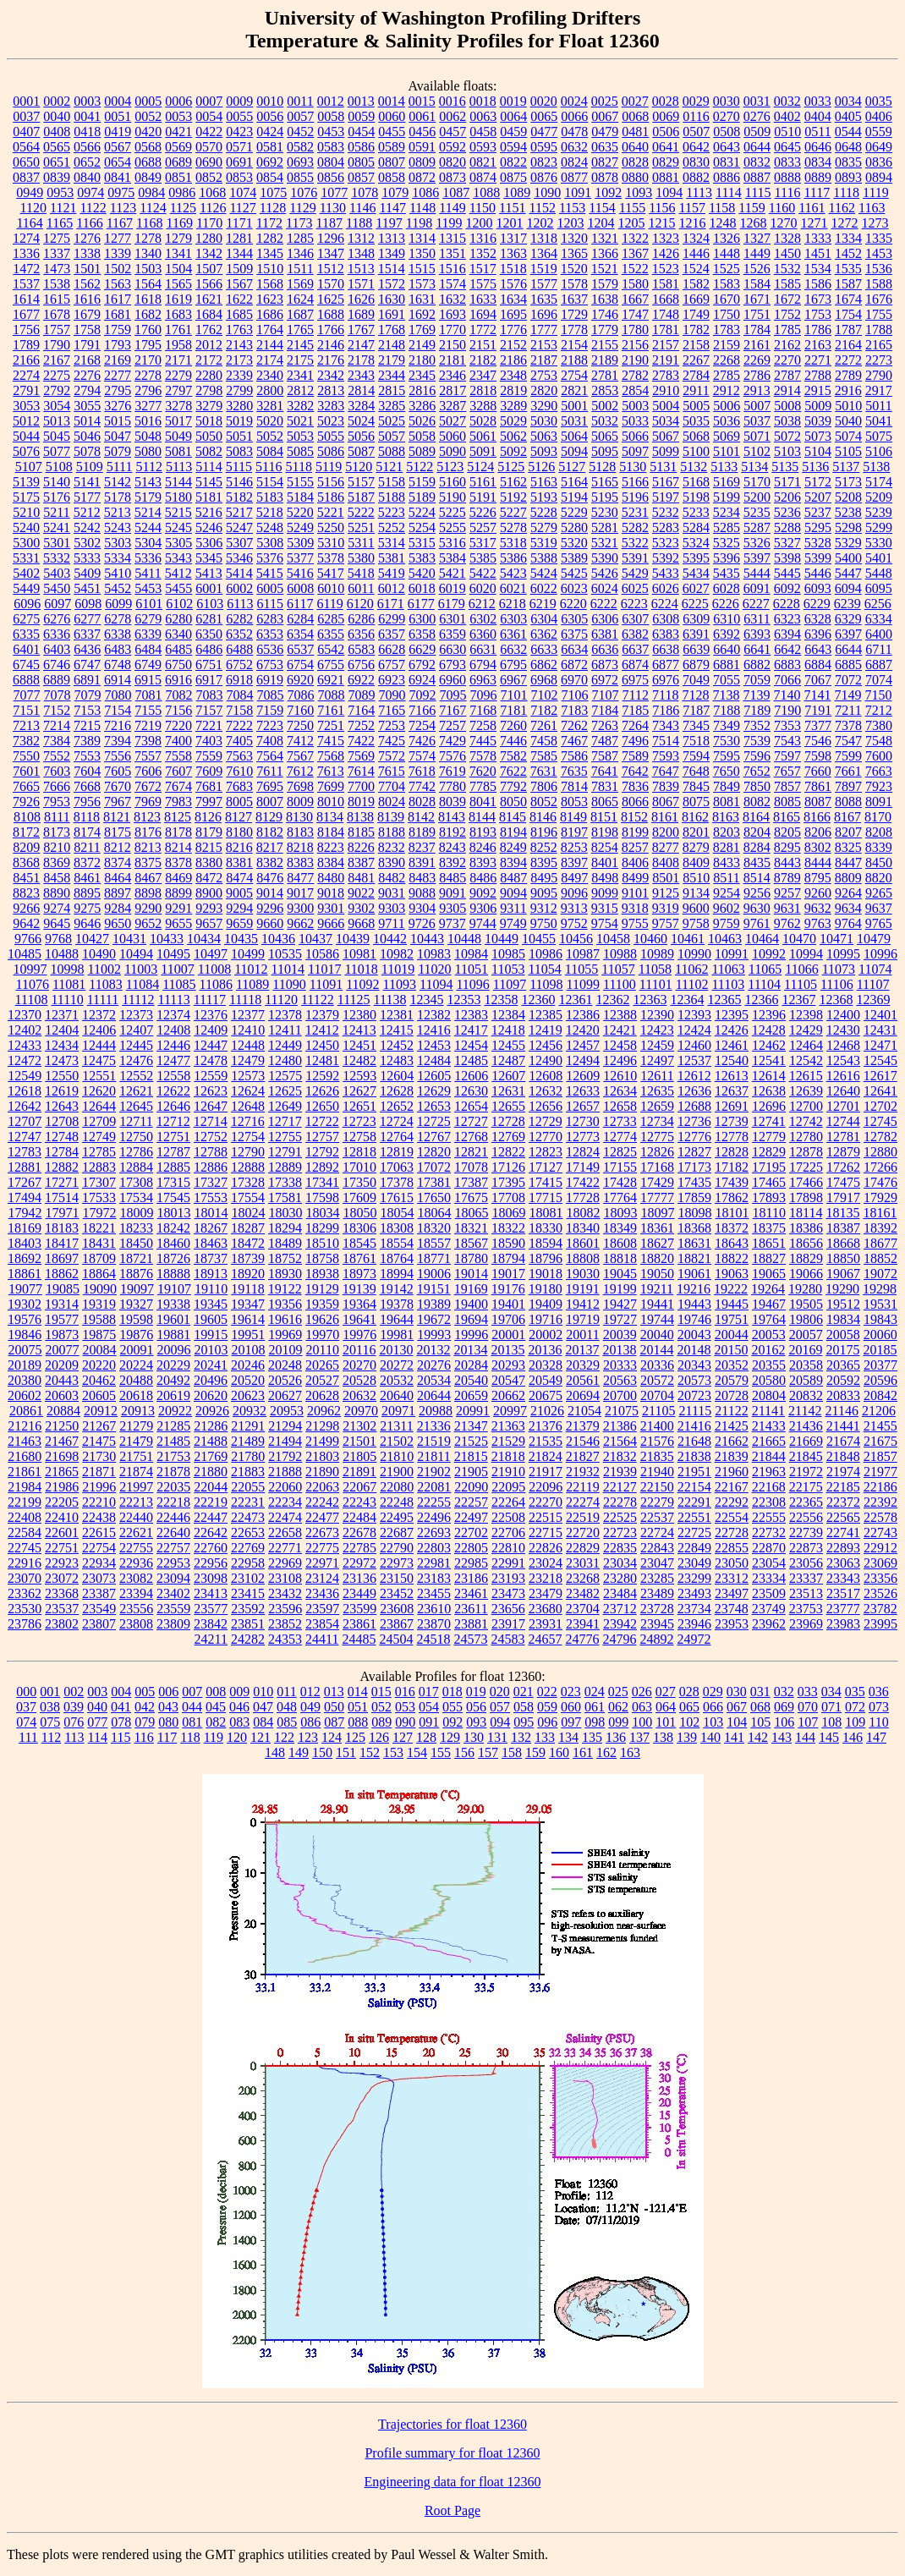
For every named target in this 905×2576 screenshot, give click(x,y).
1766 (330, 329)
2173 (239, 360)
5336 (148, 558)
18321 (471, 1228)
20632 (359, 1395)
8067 (665, 801)
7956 (87, 801)
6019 (452, 588)
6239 (847, 603)
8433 (726, 862)
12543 (843, 1060)
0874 (482, 177)
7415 (330, 740)
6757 (391, 664)
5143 (148, 482)
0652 (87, 162)
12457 (583, 1045)
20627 (285, 1395)
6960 (452, 680)
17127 (545, 1167)
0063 (482, 116)
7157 (208, 710)
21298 (322, 1426)
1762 (208, 329)
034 (831, 1691)
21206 (879, 1410)
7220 (178, 725)
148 (275, 1752)
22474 (285, 1517)
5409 (87, 573)
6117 (300, 603)
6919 (269, 680)
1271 (814, 223)
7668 (87, 786)
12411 (284, 1030)
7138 (725, 695)
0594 (513, 147)
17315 (173, 1182)
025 (618, 1691)
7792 (513, 786)
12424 (694, 1030)
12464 (806, 1045)
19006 (434, 1273)
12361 (575, 999)
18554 (397, 1243)
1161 (811, 207)
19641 (359, 1319)
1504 (178, 268)
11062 (691, 969)
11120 (281, 999)
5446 (817, 573)
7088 (331, 695)
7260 (513, 725)
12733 (620, 1121)
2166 (26, 360)
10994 (806, 954)
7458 (543, 740)
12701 (843, 1106)
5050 (208, 436)
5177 (87, 497)
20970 (361, 1410)
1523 (665, 268)
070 (808, 1707)
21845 (806, 1456)
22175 (806, 1487)
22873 (806, 1548)
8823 (26, 893)
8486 (482, 878)
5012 (26, 421)
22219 (211, 1502)
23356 (880, 1578)
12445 (136, 1045)
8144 (482, 817)
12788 (211, 1152)
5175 (26, 497)
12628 (397, 1091)
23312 (732, 1578)
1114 (729, 192)
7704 (391, 786)
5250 (330, 527)
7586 (574, 756)
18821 (694, 1258)
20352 (732, 1365)
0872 (422, 177)
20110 (322, 1350)
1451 (817, 253)
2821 (574, 390)
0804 (330, 162)
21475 (99, 1441)
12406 (99, 1030)
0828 (635, 162)
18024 (249, 1213)
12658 (620, 1106)
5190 (452, 497)
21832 (620, 1456)
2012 (208, 345)
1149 (452, 207)
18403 (24, 1243)
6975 (635, 680)
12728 (508, 1121)
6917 (208, 680)
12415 (397, 1030)
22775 (322, 1548)
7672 (148, 786)
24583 (507, 1639)
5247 (239, 527)
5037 (757, 421)
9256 (757, 893)
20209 (62, 1365)
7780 (452, 786)
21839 (732, 1456)
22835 (620, 1548)
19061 (694, 1273)
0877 (574, 177)
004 (121, 1691)
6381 (604, 634)
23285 (657, 1578)
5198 (696, 497)
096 (547, 1722)
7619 (452, 771)
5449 (26, 588)
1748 (665, 314)
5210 (26, 512)
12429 (806, 1030)
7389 (87, 740)
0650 (26, 162)
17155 (620, 1167)
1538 (56, 284)
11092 (362, 984)
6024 (604, 588)
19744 (657, 1319)
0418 (87, 131)
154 (417, 1752)
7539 (757, 740)
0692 (269, 162)
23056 (806, 1563)
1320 (574, 238)
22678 (359, 1532)
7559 (208, 756)
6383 (665, 634)
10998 (68, 969)
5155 (300, 482)
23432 (285, 1593)
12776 (694, 1136)
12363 (649, 999)
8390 (391, 862)
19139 (359, 1289)
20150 (731, 1350)
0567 (117, 147)
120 (237, 1737)
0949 (29, 192)
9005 (239, 893)
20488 (136, 1380)
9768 (58, 938)
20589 (806, 1380)
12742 (806, 1121)
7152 (56, 710)
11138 (390, 999)
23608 (397, 1608)
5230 (604, 512)
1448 (726, 253)
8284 (757, 847)
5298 (848, 527)
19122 (285, 1289)
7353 (787, 725)
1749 (696, 314)
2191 (665, 360)
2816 (422, 390)
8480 (330, 878)
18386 (806, 1228)
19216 (693, 1289)
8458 (56, 878)
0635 (604, 147)
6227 (756, 603)
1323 (665, 238)
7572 (391, 756)
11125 (353, 999)
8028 (422, 801)
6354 (300, 634)
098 (594, 1722)
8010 (330, 801)
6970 (574, 680)
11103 (727, 984)
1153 (572, 207)
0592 (452, 147)
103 (713, 1722)
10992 (769, 954)
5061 (482, 436)
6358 (422, 634)
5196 (635, 497)
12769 (508, 1136)
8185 (361, 832)
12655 (508, 1106)
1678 (56, 314)
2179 (391, 360)
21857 (880, 1456)
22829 (583, 1548)
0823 (543, 162)
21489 (248, 1441)
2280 (208, 375)
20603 (62, 1395)
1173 (299, 223)
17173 (694, 1167)
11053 (507, 969)
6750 (178, 664)
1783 (726, 329)
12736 (694, 1121)
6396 (817, 634)
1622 (239, 299)
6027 (696, 588)
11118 (245, 999)
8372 (87, 862)
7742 (422, 786)
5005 (696, 405)
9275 (87, 908)
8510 (696, 878)
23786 (24, 1624)
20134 (470, 1350)
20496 (211, 1380)
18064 (435, 1213)
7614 (361, 771)
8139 (390, 817)
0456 (422, 131)
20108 (249, 1350)
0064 (513, 116)
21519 (434, 1441)
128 (426, 1737)
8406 (635, 862)
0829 (665, 162)
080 (168, 1722)
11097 (509, 984)
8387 (361, 862)
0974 (90, 192)
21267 (99, 1426)
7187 (696, 710)
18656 (806, 1243)
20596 (880, 1380)
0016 (452, 101)
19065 (769, 1273)
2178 (361, 360)
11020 (434, 969)
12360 (538, 999)
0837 (26, 177)
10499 (248, 954)
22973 (397, 1563)
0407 (26, 131)
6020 (482, 588)
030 (737, 1691)
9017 (300, 893)
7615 (391, 771)
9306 (482, 908)
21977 (880, 1471)
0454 (361, 131)
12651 (359, 1106)
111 (28, 1737)
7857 (787, 786)
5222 (361, 512)
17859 (694, 1197)
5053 (300, 436)
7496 (635, 740)
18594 (545, 1243)
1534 (817, 268)
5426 (604, 573)
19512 (843, 1304)
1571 (361, 284)
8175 (117, 832)
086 (310, 1722)
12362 (612, 999)
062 (618, 1707)
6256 (877, 603)
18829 (806, 1258)
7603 (56, 771)
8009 (300, 801)
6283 (269, 619)
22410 (62, 1517)
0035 (878, 101)
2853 (604, 390)
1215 (662, 223)
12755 (285, 1136)
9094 (513, 893)
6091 (757, 588)
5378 (330, 558)
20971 (398, 1410)
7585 (543, 756)
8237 (422, 847)
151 (346, 1752)
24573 (470, 1639)
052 (381, 1707)
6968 (543, 680)
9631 (787, 908)
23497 (732, 1593)
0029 (696, 101)
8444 (817, 862)
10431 (129, 938)
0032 (787, 101)
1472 (26, 268)
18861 (24, 1273)
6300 (422, 619)
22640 (173, 1532)
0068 (635, 116)
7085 (270, 695)
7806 (543, 786)
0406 (878, 116)
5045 (56, 436)
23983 (843, 1624)
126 (379, 1737)
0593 (482, 147)
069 (784, 1707)
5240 (26, 527)
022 (547, 1691)
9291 (178, 908)
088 (358, 1722)
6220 (573, 603)
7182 (543, 710)
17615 (397, 1197)
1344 (239, 253)
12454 (471, 1045)
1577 (543, 284)
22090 (471, 1487)
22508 (508, 1517)
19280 (805, 1289)
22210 (99, 1502)
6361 (513, 634)
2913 (757, 390)
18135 (842, 1213)
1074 (242, 192)
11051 (471, 969)
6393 (757, 634)
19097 (137, 1289)
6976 (665, 680)
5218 (269, 512)
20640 (397, 1395)
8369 (56, 862)
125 (355, 1737)
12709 (99, 1121)
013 (334, 1691)
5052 (269, 436)
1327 (757, 238)
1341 (178, 253)
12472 (24, 1060)
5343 (178, 558)
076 (73, 1722)
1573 (422, 284)
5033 (635, 421)
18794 (508, 1258)
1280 (208, 238)
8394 (513, 862)
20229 (173, 1365)
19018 (545, 1273)
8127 (238, 817)
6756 (361, 664)
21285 (173, 1426)
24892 (656, 1639)
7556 (117, 756)
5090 (452, 451)
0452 (300, 131)
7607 (178, 771)
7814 (574, 786)
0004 (117, 101)
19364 (359, 1304)
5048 (148, 436)
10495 (173, 954)
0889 (817, 177)
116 (143, 1737)
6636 (604, 649)
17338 (285, 1182)
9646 (87, 923)
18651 (769, 1243)
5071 (757, 436)
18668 (843, 1243)
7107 (605, 695)
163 (630, 1752)
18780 (471, 1258)
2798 (208, 390)
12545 (880, 1060)
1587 (848, 284)
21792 (285, 1456)
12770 (545, 1136)
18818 (620, 1258)
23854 (322, 1624)
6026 (665, 588)
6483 (117, 649)
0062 (452, 116)
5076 (26, 451)
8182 (269, 832)
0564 (26, 147)
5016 (148, 421)
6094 (848, 588)
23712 (620, 1608)
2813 (330, 390)
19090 (100, 1289)
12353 (463, 999)
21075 (622, 1410)
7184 (604, 710)
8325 (848, 847)
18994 (397, 1273)
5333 (87, 558)
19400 (471, 1304)
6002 (239, 588)
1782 (696, 329)
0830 (696, 162)
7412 (300, 740)
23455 (434, 1593)
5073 (817, 436)
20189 (24, 1365)
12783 (24, 1152)
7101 (514, 695)
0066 (574, 116)
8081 (726, 801)
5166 (635, 482)
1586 (817, 284)
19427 (620, 1304)
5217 (239, 512)
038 (50, 1707)
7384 (56, 740)
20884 (63, 1410)
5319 (543, 543)
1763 (239, 329)
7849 (726, 786)
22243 (359, 1502)
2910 (665, 390)
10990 (694, 954)
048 (287, 1707)
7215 (87, 725)
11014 (288, 969)
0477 (543, 131)
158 (512, 1752)
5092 (513, 451)
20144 (656, 1350)
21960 (732, 1471)
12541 (769, 1060)
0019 (513, 101)
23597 (322, 1608)
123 (308, 1737)
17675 (471, 1197)
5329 (848, 543)
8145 (512, 817)
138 (663, 1737)
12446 (173, 1045)
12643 (62, 1106)
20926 (212, 1410)
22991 (508, 1563)
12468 (843, 1045)
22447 (211, 1517)
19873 (62, 1334)
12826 (657, 1152)
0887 (757, 177)
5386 (513, 558)
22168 (769, 1487)
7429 (452, 740)
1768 (391, 329)
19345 (211, 1304)
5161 (482, 482)
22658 (285, 1532)
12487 (508, 1060)
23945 (657, 1624)
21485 (173, 1441)
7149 (847, 695)
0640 (635, 147)
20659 (471, 1395)
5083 (239, 451)
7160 (300, 710)
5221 (330, 512)
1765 (300, 329)
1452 (848, 253)
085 (287, 1722)
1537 (26, 284)
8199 (635, 832)
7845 (696, 786)
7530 (726, 740)
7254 (422, 725)
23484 (620, 1593)
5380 (361, 558)
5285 (726, 527)
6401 (26, 649)
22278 (620, 1502)
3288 (482, 405)
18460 (173, 1243)
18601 (583, 1243)
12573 (248, 1075)
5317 (482, 543)
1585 (787, 284)
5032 (604, 421)
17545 (173, 1197)
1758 (87, 329)
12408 (173, 1030)
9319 (665, 908)
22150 (657, 1487)
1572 (391, 284)
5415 (269, 573)
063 (642, 1707)
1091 (577, 192)
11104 (764, 984)
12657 (583, 1106)
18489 (285, 1243)
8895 (87, 893)
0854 (269, 177)
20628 (322, 1395)
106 (784, 1722)
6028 (726, 588)
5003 (635, 405)
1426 (665, 253)
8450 (878, 862)
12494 (583, 1060)
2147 (361, 345)
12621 (136, 1091)
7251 (330, 725)
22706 (508, 1532)
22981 (434, 1563)
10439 (353, 938)
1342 (208, 253)
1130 (333, 207)
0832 (757, 162)
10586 (322, 954)
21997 (136, 1487)
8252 (543, 847)
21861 (24, 1471)
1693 (452, 314)
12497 (657, 1060)
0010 (269, 101)
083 (239, 1722)
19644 (397, 1319)
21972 (806, 1471)
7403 (208, 740)
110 (878, 1722)
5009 (817, 405)
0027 (635, 101)
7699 (330, 786)
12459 (657, 1045)
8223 (330, 847)
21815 (471, 1456)
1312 (361, 238)
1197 (389, 223)
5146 (239, 482)
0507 (696, 131)
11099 (583, 984)
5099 (665, 451)
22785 (359, 1548)
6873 (604, 664)
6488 (239, 649)
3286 (422, 405)
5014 (87, 421)
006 (168, 1691)
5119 (328, 466)
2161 (757, 345)
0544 (848, 131)
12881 (24, 1167)
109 (855, 1722)
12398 (806, 1015)
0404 (817, 116)
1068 (212, 192)
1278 (148, 238)
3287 (452, 405)
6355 (330, 634)
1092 (608, 192)
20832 (806, 1395)
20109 (286, 1350)
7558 (178, 756)
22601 (62, 1532)
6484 (148, 649)
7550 (26, 756)
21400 (657, 1426)
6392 (726, 634)
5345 (208, 558)
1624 (300, 299)
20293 (508, 1365)
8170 (877, 817)
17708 (508, 1197)
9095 (543, 893)
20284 (471, 1365)
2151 (482, 345)
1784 (757, 329)
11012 (250, 969)
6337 (87, 634)
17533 (99, 1197)
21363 (508, 1426)
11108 (31, 999)
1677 (26, 314)
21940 (657, 1471)
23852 (285, 1624)
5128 (602, 466)
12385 (545, 1015)
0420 (148, 131)
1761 (178, 329)
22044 (211, 1487)
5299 (878, 527)
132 (521, 1737)
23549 (99, 1608)
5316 (452, 543)
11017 (324, 969)
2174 (269, 360)
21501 (359, 1441)
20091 (137, 1350)
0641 (665, 147)
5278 (513, 527)
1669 (696, 299)
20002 (545, 1334)
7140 (786, 695)
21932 (583, 1471)
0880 (635, 177)
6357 (391, 634)
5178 (117, 497)
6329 (848, 619)
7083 (209, 695)
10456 (576, 938)
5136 (815, 466)
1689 (361, 314)
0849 (148, 177)
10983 (434, 954)
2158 (696, 345)
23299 (694, 1578)
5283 (665, 527)
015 (381, 1691)
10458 (613, 938)
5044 (26, 436)
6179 (451, 603)
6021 (513, 588)
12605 (434, 1075)
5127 (571, 466)
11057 (617, 969)
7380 (878, 725)
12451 (359, 1045)
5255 (452, 527)
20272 (397, 1365)
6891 (87, 680)
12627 (359, 1091)
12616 (843, 1075)
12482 (359, 1060)
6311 (756, 619)
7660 (817, 771)
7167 (452, 710)
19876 (136, 1334)
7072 (848, 680)
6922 (361, 680)
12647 (211, 1106)
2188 (574, 360)
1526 (757, 268)
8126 (208, 817)
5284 (696, 527)
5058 (422, 436)
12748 (62, 1136)
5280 (574, 527)
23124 (322, 1578)
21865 (62, 1471)
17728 (583, 1197)
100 (642, 1722)
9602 (726, 908)
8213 (148, 847)
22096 (545, 1487)
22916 (24, 1563)
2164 (848, 345)
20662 (508, 1395)
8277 (665, 847)
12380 (359, 1015)
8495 (543, 878)
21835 (657, 1456)
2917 (878, 390)
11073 (838, 969)
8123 (147, 817)
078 (121, 1722)
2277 (117, 375)
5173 (848, 482)
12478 (211, 1060)
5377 (300, 558)
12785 (99, 1152)
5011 (878, 405)
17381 (434, 1182)
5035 (696, 421)
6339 (148, 634)
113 (74, 1737)
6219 (543, 603)
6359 (452, 634)
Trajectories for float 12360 (452, 2424)
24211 (211, 1639)
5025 (391, 421)
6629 (422, 649)
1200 (479, 223)
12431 (880, 1030)
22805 (471, 1548)
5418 (361, 573)
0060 (391, 116)
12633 (583, 1091)
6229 (817, 603)
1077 (334, 192)
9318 (635, 908)
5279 (543, 527)
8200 (665, 832)
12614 (769, 1075)
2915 (817, 390)
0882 (696, 177)
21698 (62, 1456)
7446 (513, 740)
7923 (878, 786)
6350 (208, 634)
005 (144, 1691)
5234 (726, 512)
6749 (148, 664)
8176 (148, 832)
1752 (787, 314)
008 (216, 1691)
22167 (732, 1487)
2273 (878, 360)
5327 (787, 543)
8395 (543, 862)
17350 (359, 1182)
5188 (391, 497)
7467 (574, 740)
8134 (329, 817)
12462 (769, 1045)
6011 (361, 588)
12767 (434, 1136)
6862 (543, 664)
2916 (848, 390)
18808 (583, 1258)
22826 (545, 1548)
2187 (543, 360)
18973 (359, 1273)
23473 (508, 1593)
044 (192, 1707)
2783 (665, 375)
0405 (848, 116)
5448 (878, 573)
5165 (604, 482)
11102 (692, 984)
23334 (769, 1578)
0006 (178, 101)
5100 (696, 451)
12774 (620, 1136)
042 (144, 1707)
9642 (26, 923)
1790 (56, 345)
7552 (56, 756)
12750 (136, 1136)
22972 (359, 1563)
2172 (208, 360)
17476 (880, 1182)
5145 (208, 482)
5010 (848, 405)
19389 (434, 1304)
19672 (434, 1319)
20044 (732, 1334)
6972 (604, 680)
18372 (732, 1228)
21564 (620, 1441)
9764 (848, 923)
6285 (330, 619)
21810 (397, 1456)
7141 (817, 695)
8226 (361, 847)
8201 (696, 832)
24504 (396, 1639)
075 (50, 1722)
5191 (482, 497)
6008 (300, 588)
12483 (397, 1060)
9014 (269, 893)
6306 (604, 619)
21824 (545, 1456)
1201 (510, 223)
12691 (732, 1106)
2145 (300, 345)
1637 (574, 299)
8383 (300, 862)
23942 (620, 1624)
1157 (692, 207)
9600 (696, 908)
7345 (696, 725)
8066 (635, 801)
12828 (732, 1152)
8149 (573, 817)
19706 (508, 1319)
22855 (732, 1548)
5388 (543, 558)
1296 (330, 238)
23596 (285, 1608)
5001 (574, 405)
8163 (725, 817)
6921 (330, 680)
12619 (62, 1091)
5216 (208, 512)
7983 (178, 801)
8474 (239, 878)
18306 (359, 1228)
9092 (482, 893)
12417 (471, 1030)
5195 (604, 497)
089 (381, 1722)
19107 (174, 1289)
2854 (635, 390)
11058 (655, 969)
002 (73, 1691)
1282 (269, 238)
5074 (848, 436)
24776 (582, 1639)
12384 (508, 1015)
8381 (239, 862)
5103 (787, 451)
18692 (24, 1258)
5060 (452, 436)
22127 (620, 1487)
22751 (62, 1548)
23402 (173, 1593)
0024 (574, 101)
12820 (434, 1152)
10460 (650, 938)
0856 (330, 177)
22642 (211, 1532)
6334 (878, 619)
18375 (769, 1228)
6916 (178, 680)
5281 (604, 527)
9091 (452, 893)
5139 (26, 482)
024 (594, 1691)
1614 (26, 299)
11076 (32, 984)
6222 (603, 603)
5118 (299, 466)
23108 (285, 1578)
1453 (878, 253)
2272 (848, 360)
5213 (117, 512)
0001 (26, 101)
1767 (361, 329)
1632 (452, 299)
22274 (583, 1502)
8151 (603, 817)
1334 (848, 238)
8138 (360, 817)
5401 (878, 558)
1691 (391, 314)
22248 (397, 1502)
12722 (322, 1121)
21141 (768, 1410)
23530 (24, 1608)
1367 (635, 253)
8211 (87, 847)
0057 (300, 116)
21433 (769, 1426)
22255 (434, 1502)
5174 (878, 482)
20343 (694, 1365)
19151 (434, 1289)
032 (784, 1691)
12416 (434, 1030)
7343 (665, 725)
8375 (148, 862)
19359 (322, 1304)
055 (452, 1707)
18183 (62, 1228)
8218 (300, 847)
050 (334, 1707)
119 (213, 1737)
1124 (153, 207)
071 (831, 1707)
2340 (269, 375)
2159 (726, 345)
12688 (694, 1106)
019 (476, 1691)
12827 (694, 1152)
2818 (482, 390)
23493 (694, 1593)
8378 (178, 862)
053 (405, 1707)
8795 (817, 878)
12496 (620, 1060)
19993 (434, 1334)
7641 (604, 771)
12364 (687, 999)
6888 (26, 680)
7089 (362, 695)
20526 (285, 1380)
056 (476, 1707)
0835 (848, 162)
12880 (880, 1152)
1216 (692, 223)
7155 (148, 710)
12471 (880, 1045)
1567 (239, 284)
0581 (269, 147)
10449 (501, 938)
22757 (173, 1548)
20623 (248, 1395)
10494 (136, 954)
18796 (545, 1258)
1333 (817, 238)
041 (121, 1707)
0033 (817, 101)
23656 (508, 1608)
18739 (248, 1258)
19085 (63, 1289)
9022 (361, 893)
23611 (470, 1608)
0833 (787, 162)
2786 (757, 375)
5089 (422, 451)
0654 (117, 162)
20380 (24, 1380)
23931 (545, 1624)
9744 (482, 923)
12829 (769, 1152)
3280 (239, 405)
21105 (658, 1410)
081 (192, 1722)
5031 (574, 421)
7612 (300, 771)
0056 (269, 116)
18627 (657, 1243)
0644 (757, 147)
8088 (848, 801)
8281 (726, 847)
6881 (726, 664)
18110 (769, 1213)
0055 (239, 116)
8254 (604, 847)
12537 (694, 1060)
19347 (248, 1304)
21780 (248, 1456)
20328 (545, 1365)
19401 (508, 1304)
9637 (878, 908)
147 (876, 1737)
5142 (117, 482)
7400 (178, 740)
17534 (136, 1197)
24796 (619, 1639)
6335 (26, 634)
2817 (452, 390)
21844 (769, 1456)
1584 (757, 284)
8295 (787, 847)
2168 (87, 360)
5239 (878, 512)
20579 (732, 1380)
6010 (330, 588)
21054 (584, 1410)
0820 (452, 162)
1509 (239, 268)
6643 (817, 649)
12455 (508, 1045)
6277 (87, 619)
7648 (696, 771)
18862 (62, 1273)
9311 (513, 908)
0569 (178, 147)
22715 (545, 1532)
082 (216, 1722)
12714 (211, 1121)
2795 (117, 390)
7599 (848, 756)
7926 (26, 801)
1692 (422, 314)
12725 (434, 1121)
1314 (422, 238)
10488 (62, 954)
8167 (847, 817)
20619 (173, 1395)
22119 (582, 1487)
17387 (471, 1182)
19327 (136, 1304)
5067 (665, 436)
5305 (178, 543)
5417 (330, 573)
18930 (285, 1273)
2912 (726, 390)
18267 (211, 1228)
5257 (482, 527)
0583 (330, 147)
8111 (57, 817)
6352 (239, 634)
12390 (657, 1015)
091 (429, 1722)
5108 (59, 466)
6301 (452, 619)
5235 (757, 512)
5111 (120, 466)
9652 (148, 923)
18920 (248, 1273)
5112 (148, 466)
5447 (848, 573)
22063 (322, 1487)
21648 (694, 1441)
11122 (317, 999)
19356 (285, 1304)
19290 (842, 1289)
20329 (583, 1365)
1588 (878, 284)
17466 (806, 1182)
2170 (148, 360)
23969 (806, 1624)
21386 (620, 1426)
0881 (665, 177)
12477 (173, 1060)
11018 (360, 969)
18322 (508, 1228)
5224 (422, 512)
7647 (665, 771)
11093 (399, 984)
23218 (545, 1578)
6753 (269, 664)
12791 (285, 1152)
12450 (322, 1045)
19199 (620, 1289)
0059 (361, 116)
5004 (665, 405)
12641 (880, 1091)
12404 (62, 1030)
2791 (26, 390)
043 (168, 1707)
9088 (422, 893)
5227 (513, 512)
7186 (665, 710)
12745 (880, 1121)
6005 (269, 588)
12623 (211, 1091)
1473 (56, 268)
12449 (285, 1045)
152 (369, 1752)
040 (97, 1707)
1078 (364, 192)
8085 (787, 801)
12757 (322, 1136)
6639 (696, 649)
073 (879, 1707)
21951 (694, 1471)
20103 (211, 1350)
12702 (880, 1106)
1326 (726, 238)
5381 (391, 558)
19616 (285, 1319)
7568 (330, 756)
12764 (397, 1136)
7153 (87, 710)
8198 (604, 832)
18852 (880, 1258)
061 (594, 1707)
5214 (148, 512)
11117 (210, 999)
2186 (513, 360)
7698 (300, 786)
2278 (148, 375)
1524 (696, 268)
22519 (583, 1517)
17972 (100, 1213)
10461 (688, 938)
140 (710, 1737)
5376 (269, 558)
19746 (694, 1319)
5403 (56, 573)
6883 (787, 664)
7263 (604, 725)
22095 (508, 1487)
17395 (508, 1182)
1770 (452, 329)
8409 (696, 862)
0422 (208, 131)
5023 (330, 421)
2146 (330, 345)
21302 (359, 1426)
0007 (208, 101)
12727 (471, 1121)
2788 (817, 375)
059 (547, 1707)
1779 (604, 329)
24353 (285, 1639)
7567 (300, 756)
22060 (285, 1487)
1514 (391, 268)
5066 (635, 436)
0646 (817, 147)
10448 (464, 938)
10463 (725, 938)
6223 (634, 603)
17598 (322, 1197)
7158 (239, 710)
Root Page (452, 2510)
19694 (471, 1319)
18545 (359, 1243)
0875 (513, 177)
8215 (208, 847)
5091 (482, 451)
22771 (285, 1548)
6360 (482, 634)
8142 (421, 817)
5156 (330, 482)
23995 (880, 1624)
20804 (769, 1395)
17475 (843, 1182)
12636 (694, 1091)
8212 (117, 847)
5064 (574, 436)
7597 (787, 756)
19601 (173, 1319)
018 (452, 1691)
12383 (471, 1015)
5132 (693, 466)
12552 (136, 1075)
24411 (321, 1639)
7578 (482, 756)
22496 (434, 1517)
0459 (513, 131)
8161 (664, 817)
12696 (769, 1106)
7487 (604, 740)
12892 (322, 1167)
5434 (696, 573)
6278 (117, 619)
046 (239, 1707)
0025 (604, 101)
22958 (248, 1563)
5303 (117, 543)
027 (665, 1691)
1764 (269, 329)
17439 (732, 1182)
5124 (480, 466)
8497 (574, 878)
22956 (211, 1563)
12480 (285, 1060)
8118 (87, 817)
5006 (726, 405)
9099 (604, 893)
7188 (726, 710)
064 (665, 1707)
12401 (880, 1015)
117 (167, 1737)
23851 (248, 1624)
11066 (801, 969)
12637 (732, 1091)
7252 (361, 725)
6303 (513, 619)
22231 (248, 1502)
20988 (435, 1410)
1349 (391, 253)
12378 (285, 1015)
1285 (300, 238)
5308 (269, 543)
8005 (239, 801)
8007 (269, 801)
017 (429, 1691)
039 (73, 1707)
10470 (799, 938)
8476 (269, 878)
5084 (269, 451)
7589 (635, 756)
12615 (806, 1075)
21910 (508, 1471)
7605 (117, 771)
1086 (425, 192)
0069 (665, 116)
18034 (323, 1213)
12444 (99, 1045)
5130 (632, 466)
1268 (753, 223)
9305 (452, 908)
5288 (787, 527)
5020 (269, 421)
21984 (24, 1487)
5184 (300, 497)
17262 (843, 1167)
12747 (24, 1136)
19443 (694, 1304)
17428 (620, 1182)
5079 (117, 451)
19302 (24, 1304)
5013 (56, 421)
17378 (397, 1182)
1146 (362, 207)
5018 (208, 421)
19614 (248, 1319)
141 (734, 1737)
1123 (123, 207)
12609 (583, 1075)
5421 (452, 573)
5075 (878, 436)
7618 (422, 771)
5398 (787, 558)
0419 (117, 131)
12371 (62, 1015)
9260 (817, 893)
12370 (24, 1015)
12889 (285, 1167)
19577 (62, 1319)
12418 (508, 1030)
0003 (87, 101)
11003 (140, 969)
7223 (269, 725)
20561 (583, 1380)
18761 (359, 1258)
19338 (173, 1304)
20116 (359, 1350)
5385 (482, 558)
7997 (208, 801)
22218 (173, 1502)
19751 (732, 1319)
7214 (56, 725)
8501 (665, 878)
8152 (634, 817)
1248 (723, 223)
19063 (732, 1273)
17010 (359, 1167)
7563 (239, 756)
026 (642, 1691)
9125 (665, 893)
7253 (391, 725)
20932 (249, 1410)
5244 (148, 527)
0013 (361, 101)
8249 (513, 847)
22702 (471, 1532)
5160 (452, 482)
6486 (208, 649)
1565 (178, 284)
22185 (843, 1487)
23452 (397, 1593)
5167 (665, 482)
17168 (657, 1167)
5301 (56, 543)
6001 (208, 588)
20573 (694, 1380)
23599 (359, 1608)
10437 (315, 938)
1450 (787, 253)
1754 (848, 314)
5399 (817, 558)
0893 (848, 177)
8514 (757, 878)
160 (559, 1752)
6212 (482, 603)
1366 (604, 253)
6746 (56, 664)
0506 (665, 131)
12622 (173, 1091)
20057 (806, 1334)
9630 (757, 908)
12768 (471, 1136)
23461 (471, 1593)
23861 (359, 1624)
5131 (663, 466)
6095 (878, 588)
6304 (543, 619)
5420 (422, 573)
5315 (422, 543)
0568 (148, 147)
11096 (472, 984)
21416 (694, 1426)
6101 (148, 603)
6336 (56, 634)
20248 (285, 1365)
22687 (397, 1532)
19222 (731, 1289)
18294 (285, 1228)
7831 (604, 786)
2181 (452, 360)
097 (571, 1722)
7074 (878, 680)
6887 (878, 664)
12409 (211, 1030)
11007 (177, 969)
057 (500, 1707)
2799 (239, 390)
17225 (806, 1167)
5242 (87, 527)
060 (571, 1707)
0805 (361, 162)
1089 (516, 192)
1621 (208, 299)
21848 (843, 1456)
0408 (56, 131)
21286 (211, 1426)
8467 (148, 878)
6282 (239, 619)
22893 (843, 1548)
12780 (806, 1136)
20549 (545, 1380)
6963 (482, 680)
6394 (787, 634)
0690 (208, 162)
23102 (248, 1578)
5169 (726, 482)
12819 (397, 1152)
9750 (543, 923)
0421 (178, 131)
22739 (806, 1532)
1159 (751, 207)
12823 (545, 1152)
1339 (117, 253)
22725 (694, 1532)
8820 (878, 878)
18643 (732, 1243)
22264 (508, 1502)
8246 (482, 847)
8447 (848, 862)
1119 (876, 192)
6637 (635, 649)
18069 (509, 1213)
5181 (208, 497)
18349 (620, 1228)
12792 (322, 1152)
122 (284, 1737)
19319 (99, 1304)
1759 (117, 329)
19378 (397, 1304)
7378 (848, 725)
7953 (56, 801)
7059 (757, 680)
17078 (471, 1167)
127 (402, 1737)
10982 (397, 954)
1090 (547, 192)
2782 (635, 375)
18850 (843, 1258)
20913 (138, 1410)
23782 (880, 1608)
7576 (452, 756)
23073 (99, 1578)
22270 (545, 1502)
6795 (513, 664)
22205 (62, 1502)
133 (545, 1737)
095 (523, 1722)
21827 (583, 1456)
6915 (148, 680)
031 (760, 1691)
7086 (301, 695)
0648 (848, 147)
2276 (87, 375)
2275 (56, 375)
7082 (179, 695)
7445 (482, 740)
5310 (330, 543)
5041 (878, 421)
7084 (240, 695)
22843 (657, 1548)
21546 (583, 1441)
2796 (148, 390)
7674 (178, 786)
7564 (269, 756)
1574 (452, 284)
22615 (99, 1532)
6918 (239, 680)
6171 (390, 603)
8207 (848, 832)
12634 (620, 1091)
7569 (361, 756)
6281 (208, 619)
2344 (391, 375)
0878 (604, 177)
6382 (635, 634)
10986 (545, 954)
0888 (787, 177)
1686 (269, 314)
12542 (806, 1060)
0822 (513, 162)
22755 (136, 1548)
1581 (665, 284)
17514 (62, 1197)
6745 (26, 664)
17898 (806, 1197)
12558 (173, 1075)
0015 (422, 101)
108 (831, 1722)
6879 (696, 664)
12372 (99, 1015)
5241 (56, 527)
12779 (769, 1136)
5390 (604, 558)
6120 (360, 603)
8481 (361, 878)
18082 (584, 1213)
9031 (391, 893)
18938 (322, 1273)
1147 (392, 207)
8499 (635, 878)
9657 (208, 923)
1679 (87, 314)
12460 (694, 1045)
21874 (136, 1471)
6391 (696, 634)
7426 (422, 740)
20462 (99, 1380)
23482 (583, 1593)
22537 (657, 1517)
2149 (422, 345)
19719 (583, 1319)
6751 (208, 664)
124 (331, 1737)
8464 (117, 878)
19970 (322, 1334)
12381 (397, 1015)
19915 (211, 1334)
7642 (635, 771)
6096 (27, 603)
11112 (138, 999)
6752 (239, 664)
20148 (693, 1350)
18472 (248, 1243)
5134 (754, 466)
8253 (574, 847)
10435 (241, 938)
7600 (878, 756)
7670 (117, 786)
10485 (24, 954)
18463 (211, 1243)
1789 (26, 345)
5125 (510, 466)
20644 (434, 1395)
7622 (513, 771)
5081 (178, 451)
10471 (836, 938)
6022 (543, 588)
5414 (239, 573)
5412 (178, 573)
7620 (482, 771)
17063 (397, 1167)
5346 (239, 558)
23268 (583, 1578)
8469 (178, 878)
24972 (693, 1639)
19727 (620, 1319)
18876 (136, 1273)
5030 (543, 421)
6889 (56, 680)
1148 (422, 207)
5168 (696, 482)
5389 (574, 558)
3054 (56, 405)
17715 (545, 1197)
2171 (178, 360)
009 (239, 1691)
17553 (211, 1197)
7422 (361, 740)
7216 (117, 725)
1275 (56, 238)
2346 (452, 375)
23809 (173, 1624)
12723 (359, 1121)
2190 (635, 360)
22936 (136, 1563)
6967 (513, 680)
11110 (67, 999)
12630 (471, 1091)
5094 (574, 451)
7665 (26, 786)
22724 (657, 1532)
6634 (574, 649)
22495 (397, 1517)
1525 (726, 268)
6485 (178, 649)
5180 (178, 497)
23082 (136, 1578)
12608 (545, 1075)
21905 (471, 1471)
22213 (136, 1502)
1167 (120, 223)
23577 (211, 1608)
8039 (452, 801)
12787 (173, 1152)
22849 (694, 1548)
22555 (769, 1517)
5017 (178, 421)
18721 (136, 1258)
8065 (604, 801)
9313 (574, 908)
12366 (761, 999)
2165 (878, 345)
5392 (665, 558)
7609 (208, 771)
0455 (391, 131)
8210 (56, 847)
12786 (136, 1152)
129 (450, 1737)
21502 (397, 1441)
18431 (99, 1243)
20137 (582, 1350)
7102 (544, 695)
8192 (452, 832)
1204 (601, 223)
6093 (817, 588)
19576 (24, 1319)
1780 (635, 329)
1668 (665, 299)
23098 (211, 1578)
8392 (452, 862)
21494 (285, 1441)
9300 (300, 908)
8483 (422, 878)
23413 (211, 1593)
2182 (482, 360)
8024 (391, 801)
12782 (880, 1136)
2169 (117, 360)
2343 (361, 375)
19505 (806, 1304)
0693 (300, 162)
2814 (361, 390)
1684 (208, 314)
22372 (843, 1502)
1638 (604, 299)
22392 (880, 1502)
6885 (848, 664)
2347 (482, 375)
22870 (769, 1548)
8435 (757, 862)
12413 (359, 1030)
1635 (543, 299)
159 (535, 1752)
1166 (89, 223)
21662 (732, 1441)
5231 (635, 512)
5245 (178, 527)
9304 (422, 908)
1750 (726, 314)
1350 (422, 253)
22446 (173, 1517)
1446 (696, 253)
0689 (178, 162)
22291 (694, 1502)
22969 (285, 1563)
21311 (396, 1426)
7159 (269, 710)
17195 (769, 1167)
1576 (513, 284)
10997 (30, 969)
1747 (635, 314)
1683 (178, 314)
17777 (657, 1197)
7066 (787, 680)
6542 (330, 649)
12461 (732, 1045)
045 (216, 1707)
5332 (56, 558)
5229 (574, 512)
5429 (635, 573)
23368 (62, 1593)
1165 (60, 223)
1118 (846, 192)
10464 (762, 938)
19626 (322, 1319)
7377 (817, 725)
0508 (726, 131)
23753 (806, 1608)
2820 (543, 390)
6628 (391, 649)
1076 (303, 192)
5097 (635, 451)
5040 (848, 421)
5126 (541, 466)
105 (760, 1722)
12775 (657, 1136)
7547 (848, 740)
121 (260, 1737)
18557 (434, 1243)
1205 (631, 223)
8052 (543, 801)
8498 (604, 878)
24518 (433, 1639)
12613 (732, 1075)
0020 (543, 101)
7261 (543, 725)
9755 (635, 923)
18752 (285, 1258)
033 (808, 1691)
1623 (269, 299)
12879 (843, 1152)
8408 (665, 862)
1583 (726, 284)
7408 (269, 740)
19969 (285, 1334)
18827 (769, 1258)
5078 (87, 451)
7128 (695, 695)
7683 (239, 786)
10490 (99, 954)
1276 (87, 238)
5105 (848, 451)
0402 (787, 116)
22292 (732, 1502)
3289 (513, 405)
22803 (434, 1548)
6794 (482, 664)
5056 (361, 436)
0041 (87, 116)
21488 (211, 1441)
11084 (142, 984)
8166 (817, 817)
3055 (87, 405)
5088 (391, 451)
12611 (656, 1075)
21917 (545, 1471)
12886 (211, 1167)
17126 (508, 1167)
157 (488, 1752)
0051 (117, 116)
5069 (726, 436)
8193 (482, 832)
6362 (543, 634)
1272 (844, 223)
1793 (117, 345)
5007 (757, 405)
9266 (26, 908)
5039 (817, 421)
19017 (508, 1273)
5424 (543, 573)
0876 (543, 177)
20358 (806, 1365)
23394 (136, 1593)
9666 (330, 923)
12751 (173, 1136)
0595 (543, 147)
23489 (657, 1593)
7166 (422, 710)
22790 (397, 1548)
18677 (880, 1243)
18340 (583, 1228)
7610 (239, 771)
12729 (545, 1121)
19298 (880, 1289)
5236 (787, 512)
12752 (211, 1136)
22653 (248, 1532)
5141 (87, 482)
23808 (136, 1624)
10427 (92, 938)
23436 (322, 1593)
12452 (397, 1045)
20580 (769, 1380)
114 (97, 1737)
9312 (543, 908)
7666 (56, 786)
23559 (173, 1608)
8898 (148, 893)
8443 (787, 862)
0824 (574, 162)
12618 (24, 1091)
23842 (211, 1624)
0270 (726, 116)
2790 (878, 375)
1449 (757, 253)
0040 (56, 116)
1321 (604, 238)
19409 (545, 1304)
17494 (24, 1197)
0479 (604, 131)
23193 (508, 1578)
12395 (732, 1015)
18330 (545, 1228)
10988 (620, 954)
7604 (87, 771)
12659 (657, 1106)
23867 (397, 1624)
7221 (208, 725)
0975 (120, 192)
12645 (136, 1106)
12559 (211, 1075)
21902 (434, 1471)
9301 (330, 908)
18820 (657, 1258)
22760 (211, 1548)
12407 (136, 1030)
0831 (726, 162)
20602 (24, 1395)
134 (568, 1737)
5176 (56, 497)
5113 (179, 466)
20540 (471, 1380)
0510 (787, 131)
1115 (758, 192)
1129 (302, 207)
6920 (300, 680)
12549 (24, 1075)
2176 (330, 360)
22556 (806, 1517)
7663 (878, 771)
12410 (248, 1030)
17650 (434, 1197)
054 (429, 1707)
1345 (269, 253)
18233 (136, 1228)
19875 (99, 1334)
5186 (330, 497)
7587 (604, 756)
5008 (787, 405)
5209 (878, 497)
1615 (56, 299)
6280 (178, 619)
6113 (240, 603)
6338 (117, 634)
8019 (361, 801)
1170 (209, 223)
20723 (694, 1395)
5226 (482, 512)
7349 (726, 725)
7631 (543, 771)
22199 (24, 1502)
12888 (248, 1167)
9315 (604, 908)
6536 (269, 649)
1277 (117, 238)
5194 (574, 497)
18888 (173, 1273)
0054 (208, 116)
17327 (211, 1182)
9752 (574, 923)
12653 (434, 1106)
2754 (574, 375)
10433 (167, 938)
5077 (56, 451)
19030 (583, 1273)
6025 (635, 588)
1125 (183, 207)
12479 (248, 1060)
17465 (769, 1182)
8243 (452, 847)
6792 (422, 664)
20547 (508, 1380)
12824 (583, 1152)
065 (689, 1707)
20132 (433, 1350)
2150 (452, 345)
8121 (116, 817)
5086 (330, 451)
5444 (757, 573)
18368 (694, 1228)
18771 (434, 1258)
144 (805, 1737)
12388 (620, 1015)
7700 (361, 786)
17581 (285, 1197)
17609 (359, 1197)
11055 (581, 969)
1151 (512, 207)
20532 (397, 1380)
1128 (273, 207)
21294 (285, 1426)
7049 (696, 680)
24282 (248, 1639)
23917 (508, 1624)
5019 (239, 421)
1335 (878, 238)
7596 (757, 756)
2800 (269, 390)
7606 (148, 771)
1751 (757, 314)
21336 (434, 1426)
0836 (878, 162)
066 (713, 1707)
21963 (769, 1471)
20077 (63, 1350)
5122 (419, 466)
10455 (539, 938)
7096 (483, 695)
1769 (422, 329)
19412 (583, 1304)
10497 (211, 954)
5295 (817, 527)
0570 (208, 147)
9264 (848, 893)
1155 (632, 207)
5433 (665, 573)
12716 (248, 1121)
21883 (248, 1471)
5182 (239, 497)
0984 (151, 192)
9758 (696, 923)
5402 (26, 573)
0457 (452, 131)
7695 (269, 786)
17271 (62, 1182)
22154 (694, 1487)
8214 (178, 847)
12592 (322, 1075)
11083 (105, 984)
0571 (239, 147)
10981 (359, 954)
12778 (732, 1136)
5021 (300, 421)
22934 (99, 1563)
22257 (471, 1502)
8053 (574, 801)
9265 (878, 893)
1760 (148, 329)
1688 (330, 314)
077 (97, 1722)
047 (263, 1707)
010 (263, 1691)
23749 (769, 1608)
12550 (62, 1075)
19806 (806, 1319)
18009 (137, 1213)
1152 (542, 207)
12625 (285, 1091)
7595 (726, 756)
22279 (657, 1502)
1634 (513, 299)
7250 (300, 725)
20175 (842, 1350)
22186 (880, 1487)
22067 (359, 1487)
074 (26, 1722)
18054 (397, 1213)
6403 (56, 649)
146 (852, 1737)
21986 (62, 1487)
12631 (508, 1091)
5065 (604, 436)
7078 (57, 695)
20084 (100, 1350)
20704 (657, 1395)
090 (405, 1722)
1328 (787, 238)
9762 (787, 923)
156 (464, 1752)
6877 (665, 664)
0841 (117, 177)
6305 (574, 619)
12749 (99, 1136)
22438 (99, 1517)
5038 (787, 421)
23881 (471, 1624)
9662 (300, 923)
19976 (359, 1334)
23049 (694, 1563)
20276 (434, 1365)
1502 (117, 268)
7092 (422, 695)
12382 (434, 1015)
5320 (574, 543)
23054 (769, 1563)
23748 (732, 1608)
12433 (24, 1045)
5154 (269, 482)
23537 (62, 1608)
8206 (817, 832)
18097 (658, 1213)
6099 (118, 603)
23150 (397, 1578)
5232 (665, 512)
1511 (300, 268)
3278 (178, 405)
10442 (390, 938)
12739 (732, 1121)
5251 (361, 527)
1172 (269, 223)
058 (523, 1707)
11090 (288, 984)
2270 (787, 360)
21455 (880, 1426)
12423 (657, 1030)
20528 (359, 1380)
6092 (787, 588)
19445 (732, 1304)
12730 (583, 1121)
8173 (56, 832)
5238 (848, 512)
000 (26, 1691)
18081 (546, 1213)
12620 (99, 1091)
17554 (248, 1197)
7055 (726, 680)
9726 (422, 923)
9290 (148, 908)
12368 (836, 999)
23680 (545, 1608)
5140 (56, 482)
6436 (87, 649)
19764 (769, 1319)
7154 (117, 710)
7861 (817, 786)
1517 (482, 268)
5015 (117, 421)
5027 (452, 421)
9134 (696, 893)
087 (334, 1722)
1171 (239, 223)
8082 (757, 801)
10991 (732, 954)
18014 (211, 1213)
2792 (56, 390)
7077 (27, 695)
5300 (26, 543)
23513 (806, 1593)
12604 (397, 1075)
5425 (574, 573)
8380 (208, 862)
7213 (26, 725)
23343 (843, 1578)
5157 (361, 482)
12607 (508, 1075)
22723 (620, 1532)
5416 (300, 573)
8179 (208, 832)
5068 (696, 436)
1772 (482, 329)
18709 (99, 1258)
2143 (239, 345)
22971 (322, 1563)
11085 (178, 984)
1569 (300, 284)
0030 (726, 101)
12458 (620, 1045)
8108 (27, 817)
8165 (786, 817)
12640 (843, 1091)
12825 (620, 1152)
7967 (117, 801)
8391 (422, 862)
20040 (657, 1334)
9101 (635, 893)
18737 (211, 1258)
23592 (248, 1608)
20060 (880, 1334)
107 (808, 1722)
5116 (268, 466)
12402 (24, 1030)
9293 (208, 908)
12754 (248, 1136)
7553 (87, 756)
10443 (427, 938)
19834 (843, 1319)
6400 (878, 634)
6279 (148, 619)
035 (855, 1691)
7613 (330, 771)
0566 (87, 147)
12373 (136, 1015)
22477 (322, 1517)
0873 (452, 177)
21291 (248, 1426)
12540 (732, 1060)
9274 (56, 908)
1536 (878, 268)
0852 (208, 177)
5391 (635, 558)
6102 (179, 603)
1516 (452, 268)
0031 (757, 101)
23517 (843, 1593)
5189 (422, 497)
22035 (173, 1487)
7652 (757, 771)
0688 (148, 162)
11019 (397, 969)
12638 (769, 1091)
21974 (843, 1471)
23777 (843, 1608)
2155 (604, 345)
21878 (173, 1471)
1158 (722, 207)
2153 (543, 345)
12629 (434, 1091)
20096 (174, 1350)
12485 (471, 1060)
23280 (620, 1578)
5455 (178, 588)
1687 (300, 314)
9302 (361, 908)
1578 (574, 284)
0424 (269, 131)
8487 (513, 878)
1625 (330, 299)
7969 (148, 801)
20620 (211, 1395)
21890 (322, 1471)
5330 (878, 543)
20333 (620, 1365)
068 (760, 1707)
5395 (696, 558)
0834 (817, 162)
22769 (248, 1548)
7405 (239, 740)
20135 (507, 1350)
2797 (178, 390)
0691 (239, 162)
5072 (787, 436)
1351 (452, 253)
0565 (56, 147)
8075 (696, 801)
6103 (209, 603)
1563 (117, 284)
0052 (148, 116)
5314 (391, 543)
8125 (177, 817)
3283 (330, 405)
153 (393, 1752)
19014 (471, 1273)
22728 (732, 1532)
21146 (841, 1410)
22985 (471, 1563)
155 (441, 1752)
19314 (62, 1304)
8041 (482, 801)
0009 (239, 101)
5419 (391, 573)
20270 (359, 1365)
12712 (173, 1121)
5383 (422, 558)
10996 (880, 954)
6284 (300, 619)
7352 (757, 725)
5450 (56, 588)
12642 (24, 1106)
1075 (273, 192)
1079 (395, 192)
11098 (545, 984)
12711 (135, 1121)
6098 (87, 603)
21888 (285, 1471)
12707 (24, 1121)
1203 (570, 223)
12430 (843, 1030)
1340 (148, 253)
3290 (543, 405)
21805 (359, 1456)
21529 (508, 1441)
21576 (657, 1441)
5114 (208, 466)
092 (452, 1722)
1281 (239, 238)
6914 (117, 680)
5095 (604, 451)
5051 (239, 436)
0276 (757, 116)
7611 (269, 771)
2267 (696, 360)
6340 (178, 634)
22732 (769, 1532)
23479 (545, 1593)
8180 (239, 832)
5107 (28, 466)
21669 (806, 1441)
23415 (248, 1593)
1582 (696, 284)
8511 (726, 878)
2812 (300, 390)
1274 (26, 238)
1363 (513, 253)
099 (618, 1722)
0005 (148, 101)
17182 (732, 1167)
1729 (574, 314)
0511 (817, 131)
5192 (513, 497)
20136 (545, 1350)
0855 (300, 177)
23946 (694, 1624)
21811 (433, 1456)
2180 (422, 360)
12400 (843, 1015)
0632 (574, 147)
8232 (391, 847)
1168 (149, 223)
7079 (87, 695)
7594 (696, 756)
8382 (269, 862)
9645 (56, 923)
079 (144, 1722)
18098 (695, 1213)
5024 (361, 421)
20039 (620, 1334)
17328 (248, 1182)
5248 (269, 527)
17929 (880, 1197)
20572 (657, 1380)
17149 (583, 1167)
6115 (270, 603)
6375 (574, 634)
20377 (880, 1365)
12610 (620, 1075)
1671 (757, 299)
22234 (285, 1502)
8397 (574, 862)
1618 (148, 299)
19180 (545, 1289)
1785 (787, 329)
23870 (434, 1624)
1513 (361, 268)
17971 (63, 1213)
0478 (574, 131)
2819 (513, 390)
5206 (787, 497)
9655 (178, 923)
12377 (248, 1015)
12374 (173, 1015)
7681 (208, 786)
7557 (148, 756)
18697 (62, 1258)
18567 (471, 1243)
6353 (269, 634)
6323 (787, 619)
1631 (422, 299)
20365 (843, 1365)
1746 (604, 314)
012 (310, 1691)
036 (879, 1691)
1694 (482, 314)
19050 (657, 1273)
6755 (330, 664)
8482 (391, 878)
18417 (62, 1243)
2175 (300, 360)
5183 (269, 497)
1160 (782, 207)
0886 (726, 177)
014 (358, 1691)
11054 (544, 969)
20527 (322, 1380)
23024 (545, 1563)
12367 (798, 999)
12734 (657, 1121)
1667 (635, 299)
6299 (391, 619)
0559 (878, 131)
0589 (391, 147)
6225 (695, 603)
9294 (239, 908)
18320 (434, 1228)
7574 (422, 756)
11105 (800, 984)
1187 (329, 223)
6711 (878, 649)
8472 (208, 878)
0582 (300, 147)
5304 (148, 543)
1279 (178, 238)
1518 (513, 268)
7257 (452, 725)
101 (665, 1722)
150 (322, 1752)
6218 (512, 603)
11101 (655, 984)
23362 (24, 1593)
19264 (768, 1289)
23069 (880, 1563)
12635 (657, 1091)
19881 (173, 1334)
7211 (848, 710)
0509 (757, 131)
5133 (724, 466)
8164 (756, 817)
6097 (57, 603)
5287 (757, 527)
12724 (397, 1121)
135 (592, 1737)
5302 (87, 543)
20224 (136, 1365)
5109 (89, 466)
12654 (471, 1106)
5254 (422, 527)
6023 (574, 588)
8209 (26, 847)
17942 (25, 1213)
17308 (136, 1182)
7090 (392, 695)
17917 (843, 1197)
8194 (513, 832)
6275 (26, 619)
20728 (732, 1395)
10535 (285, 954)
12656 (545, 1106)
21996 (99, 1487)
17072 (434, 1167)
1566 (208, 284)
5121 (389, 466)
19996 (471, 1334)
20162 (768, 1350)
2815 (391, 390)
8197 (574, 832)
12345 (426, 999)
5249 (300, 527)
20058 (843, 1334)
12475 (99, 1060)
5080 (148, 451)
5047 (117, 436)
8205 (787, 832)
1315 (452, 238)
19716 (545, 1319)
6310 (726, 619)
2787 (787, 375)
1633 (482, 299)
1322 (635, 238)
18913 (211, 1273)
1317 (513, 238)
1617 (117, 299)
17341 (322, 1182)
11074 (874, 969)
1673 (817, 299)
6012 (391, 588)
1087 (455, 192)
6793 (452, 664)
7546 (817, 740)
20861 (26, 1410)
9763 (817, 923)
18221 (99, 1228)
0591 (422, 147)
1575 (482, 284)
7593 (665, 756)
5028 (482, 421)
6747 (87, 664)
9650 (117, 923)
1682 (148, 314)
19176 (508, 1289)
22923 (62, 1563)
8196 (543, 832)
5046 (87, 436)
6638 (665, 649)
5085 (300, 451)
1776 (513, 329)
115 (120, 1737)
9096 (574, 893)
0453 (330, 131)
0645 (787, 147)
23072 (62, 1578)
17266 (880, 1167)
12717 (285, 1121)
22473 (248, 1517)
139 (687, 1737)
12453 (434, 1045)
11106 (836, 984)
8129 (268, 817)
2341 (300, 375)
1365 (574, 253)
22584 (24, 1532)
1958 (178, 345)
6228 (786, 603)
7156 (178, 710)
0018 (482, 101)
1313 (391, 238)
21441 (843, 1426)
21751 (136, 1456)
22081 (434, 1487)
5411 (147, 573)
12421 (620, 1030)
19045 (620, 1273)
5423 (513, 573)
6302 (482, 619)
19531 (880, 1304)
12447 (211, 1045)
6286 (361, 619)
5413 (208, 573)
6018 (422, 588)
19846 (24, 1334)
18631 (694, 1243)
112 (51, 1737)
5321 (604, 543)
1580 (635, 284)
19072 (880, 1273)
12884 (136, 1167)
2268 (726, 360)
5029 (513, 421)
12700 (806, 1106)
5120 (358, 466)
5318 (513, 543)
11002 (104, 969)
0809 (422, 162)
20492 (173, 1380)
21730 (99, 1456)
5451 (87, 588)
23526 (880, 1593)
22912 (880, 1548)
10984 (471, 954)
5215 (178, 512)
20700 (620, 1395)
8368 (26, 862)
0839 (56, 177)
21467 (62, 1441)
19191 (583, 1289)
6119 (329, 603)
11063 (727, 969)
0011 (300, 101)
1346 (300, 253)
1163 (871, 207)
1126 (213, 207)
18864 (99, 1273)
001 (50, 1691)
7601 (26, 771)
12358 (501, 999)
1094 (669, 192)
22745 (24, 1548)
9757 (665, 923)
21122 (731, 1410)
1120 (33, 207)
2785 (726, 375)
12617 (880, 1075)
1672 (787, 299)
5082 (208, 451)
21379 (583, 1426)
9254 (726, 893)
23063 (843, 1563)
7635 (574, 771)
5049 (178, 436)
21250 (62, 1426)
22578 (880, 1517)
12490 (545, 1060)
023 (571, 1691)
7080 (118, 695)
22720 (583, 1532)
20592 (843, 1380)
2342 (330, 375)
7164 (361, 710)
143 (781, 1737)
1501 (87, 268)
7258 (482, 725)
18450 (136, 1243)
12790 (248, 1152)
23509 (769, 1593)
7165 (391, 710)
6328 (817, 619)
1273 (875, 223)
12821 (471, 1152)
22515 (545, 1517)
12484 (434, 1060)
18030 (286, 1213)
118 (190, 1737)
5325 (726, 543)
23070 (24, 1578)
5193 (543, 497)
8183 (300, 832)
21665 (769, 1441)
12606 (471, 1075)
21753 (173, 1456)
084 (263, 1722)
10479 (874, 938)
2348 (513, 375)
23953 (732, 1624)
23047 (657, 1563)
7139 (756, 695)
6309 (696, 619)
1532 (787, 268)
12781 (843, 1136)
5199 (726, 497)
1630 (391, 299)
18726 (173, 1258)
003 (97, 1691)
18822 (732, 1258)
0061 (422, 116)
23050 (732, 1563)
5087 (361, 451)
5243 (117, 527)
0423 (239, 131)
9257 (787, 893)
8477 (300, 878)
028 (689, 1691)
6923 (391, 680)
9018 (330, 893)
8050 (513, 801)
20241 (211, 1365)
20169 (805, 1350)
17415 (545, 1182)
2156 (635, 345)
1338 (87, 253)
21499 (322, 1441)
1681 (117, 314)
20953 (287, 1410)
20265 (322, 1365)
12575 (285, 1075)
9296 (269, 908)
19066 (806, 1273)
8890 (56, 893)
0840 (87, 177)
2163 (817, 345)
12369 (873, 999)
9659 (239, 923)
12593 (359, 1075)
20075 (25, 1350)
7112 (636, 695)
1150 (482, 207)
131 (497, 1737)
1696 (543, 314)
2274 (26, 375)
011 (286, 1691)
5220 (300, 512)
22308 (769, 1502)
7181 (513, 710)
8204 (757, 832)
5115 (239, 466)
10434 (204, 938)
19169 (471, 1289)
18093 (621, 1213)
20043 (694, 1334)
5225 (452, 512)
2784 (696, 375)
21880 (211, 1471)
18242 (173, 1228)
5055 (330, 436)
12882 (62, 1167)
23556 (136, 1608)
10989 (657, 954)
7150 (877, 695)
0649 (878, 147)
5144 (178, 482)
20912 (101, 1410)
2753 (543, 375)
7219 (148, 725)
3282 (300, 405)
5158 (391, 482)
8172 (26, 832)
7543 (787, 740)
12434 (62, 1045)
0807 (391, 162)
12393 (694, 1015)
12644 (99, 1106)
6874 (635, 664)
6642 (787, 649)
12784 (62, 1152)
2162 (787, 345)
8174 (87, 832)
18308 (397, 1228)
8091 (878, 801)
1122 (93, 207)
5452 (117, 588)
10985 (508, 954)
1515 (422, 268)
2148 (391, 345)
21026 (547, 1410)
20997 (510, 1410)
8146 (543, 817)
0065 (543, 116)
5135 (784, 466)
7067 (817, 680)
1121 (63, 207)
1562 (87, 284)
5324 (696, 543)
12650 (322, 1106)
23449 (359, 1593)
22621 (136, 1532)
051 (358, 1707)
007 (192, 1691)
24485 (359, 1639)
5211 (56, 512)
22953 (173, 1563)
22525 (620, 1517)
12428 (769, 1030)
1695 (513, 314)
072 (855, 1707)
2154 (574, 345)
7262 (574, 725)
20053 (769, 1334)
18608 (620, 1243)
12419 (545, 1030)
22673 (322, 1532)
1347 (330, 253)
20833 (843, 1395)
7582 (513, 756)
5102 (757, 451)
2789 (848, 375)
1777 (543, 329)
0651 (56, 162)
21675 (880, 1441)
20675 (545, 1395)
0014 (391, 101)
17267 (24, 1182)
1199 (449, 223)
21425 (732, 1426)
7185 (635, 710)
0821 (482, 162)
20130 (396, 1350)
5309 (300, 543)
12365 (724, 999)
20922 (175, 1410)
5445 (787, 573)
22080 (397, 1487)
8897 (117, 893)
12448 (248, 1045)
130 (473, 1737)
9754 (604, 923)
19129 (322, 1289)
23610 (434, 1608)
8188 (391, 832)
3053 (26, 405)
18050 (360, 1213)
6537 (300, 649)
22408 (24, 1517)
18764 (397, 1258)
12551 (99, 1075)
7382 (26, 740)
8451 (26, 878)
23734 (694, 1608)
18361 (657, 1228)
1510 (269, 268)
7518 (696, 740)
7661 (848, 771)
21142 (804, 1410)
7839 (665, 786)
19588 (99, 1319)
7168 (482, 710)
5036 (726, 421)
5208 (848, 497)
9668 (361, 923)
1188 (359, 223)
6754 (300, 664)
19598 (136, 1319)
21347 (471, 1426)
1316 (482, 238)
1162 (842, 207)
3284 (361, 405)
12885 (173, 1167)
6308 (665, 619)
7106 (575, 695)
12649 (285, 1106)
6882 (757, 664)
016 (405, 1691)
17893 (769, 1197)
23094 (173, 1578)
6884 (817, 664)
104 (737, 1722)
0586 (361, 147)
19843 (880, 1319)
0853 (239, 177)
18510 (322, 1243)
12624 (248, 1091)
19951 (248, 1334)
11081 (68, 984)
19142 (397, 1289)
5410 (117, 573)
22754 (99, 1548)
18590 (508, 1243)
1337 (56, 253)
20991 (473, 1410)
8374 (117, 862)
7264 (635, 725)
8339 (878, 847)
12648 (248, 1106)
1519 (543, 268)
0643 (726, 147)
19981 (397, 1334)
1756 (26, 329)
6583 (361, 649)
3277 (148, 405)
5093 (543, 451)
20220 (99, 1365)
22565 (843, 1517)
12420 (583, 1030)
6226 (725, 603)
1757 (56, 329)
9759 (726, 923)
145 (829, 1737)
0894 (878, 177)
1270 (784, 223)
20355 (769, 1365)
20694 (583, 1395)
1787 (848, 329)
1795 (148, 345)
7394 (117, 740)
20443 (62, 1380)
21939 (620, 1471)
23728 (657, 1608)
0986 (181, 192)
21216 (24, 1426)
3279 (208, 405)
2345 (422, 375)
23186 (471, 1578)
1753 (817, 314)
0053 (178, 116)
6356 (361, 634)
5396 (726, 558)
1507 (208, 268)
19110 (211, 1289)
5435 (726, 573)
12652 (397, 1106)
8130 (299, 817)
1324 (696, 238)
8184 (330, 832)
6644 (848, 649)
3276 (117, 405)
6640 (726, 649)
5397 (757, 558)
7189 (757, 710)
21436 (806, 1426)
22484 (359, 1517)
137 (639, 1737)
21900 (397, 1471)
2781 (604, 375)
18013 (174, 1213)
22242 (322, 1502)
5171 (787, 482)
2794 (87, 390)
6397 (848, 634)
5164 (574, 482)
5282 (635, 527)
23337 (806, 1578)
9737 (452, 923)
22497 (471, 1517)
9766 (27, 938)
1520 (574, 268)
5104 (817, 451)
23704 (583, 1608)
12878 (806, 1152)
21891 (359, 1471)
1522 (635, 268)
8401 (604, 862)
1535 (848, 268)
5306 (208, 543)
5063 (543, 436)
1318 (543, 238)
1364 (543, 253)
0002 (56, 101)
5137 (845, 466)
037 (26, 1707)
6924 (422, 680)
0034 (848, 101)
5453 (148, 588)
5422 (482, 573)
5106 (878, 451)
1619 (178, 299)
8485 (452, 878)
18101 (732, 1213)
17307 (99, 1182)
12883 (99, 1167)
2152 (513, 345)
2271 (817, 360)
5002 (604, 405)
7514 (665, 740)
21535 (545, 1441)
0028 (665, 101)
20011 (582, 1334)
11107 (873, 984)
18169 (24, 1228)
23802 (62, 1624)
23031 (583, 1563)
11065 (765, 969)
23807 (99, 1624)
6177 (421, 603)
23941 (583, 1624)
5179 (148, 497)
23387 (99, 1593)
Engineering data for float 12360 (453, 2481)
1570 (330, 284)
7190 (787, 710)
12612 (694, 1075)
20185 (880, 1350)
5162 (513, 482)
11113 (173, 999)
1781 (665, 329)
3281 (269, 405)
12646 (173, 1106)
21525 (471, 1441)
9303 (391, 908)
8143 (451, 817)
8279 (696, 847)
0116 (696, 116)
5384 (452, 558)
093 (476, 1722)
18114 (805, 1213)
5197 (665, 497)
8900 (208, 893)
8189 (422, 832)
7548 (878, 740)
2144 (269, 345)
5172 (817, 482)
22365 (806, 1502)
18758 (322, 1258)
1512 (330, 268)
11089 (252, 984)
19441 (657, 1304)
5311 (361, 543)
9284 (117, 908)
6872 (574, 664)
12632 (545, 1091)
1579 (604, 284)
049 (310, 1707)
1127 (242, 207)
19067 (843, 1273)
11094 (436, 984)
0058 (330, 116)
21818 (508, 1456)
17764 (620, 1197)
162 (606, 1752)
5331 (26, 558)
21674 (843, 1441)
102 (689, 1722)
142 (758, 1737)
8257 (635, 847)
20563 (620, 1380)
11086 (216, 984)
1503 (148, 268)
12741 (769, 1121)
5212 (87, 512)
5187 (361, 497)
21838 (694, 1456)
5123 (449, 466)
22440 (136, 1517)
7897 (848, 786)
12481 (322, 1060)
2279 (178, 375)
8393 (482, 862)
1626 (361, 299)
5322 (635, 543)
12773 (583, 1136)
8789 (787, 878)
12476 (136, 1060)
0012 (330, 101)
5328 (817, 543)
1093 (638, 192)
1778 (574, 329)
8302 (817, 847)
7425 (391, 740)
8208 (878, 832)
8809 (848, 878)
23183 (434, 1578)
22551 (694, 1517)
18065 (472, 1213)
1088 (486, 192)
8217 (269, 847)
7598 (817, 756)
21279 (136, 1426)
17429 (657, 1182)
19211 (656, 1289)
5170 (757, 482)
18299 (322, 1228)
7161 (330, 710)
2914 (787, 390)
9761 (757, 923)
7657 (787, 771)
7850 (757, 786)
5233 (696, 512)
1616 (87, 299)
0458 (482, 131)
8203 (726, 832)
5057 (391, 436)
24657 (545, 1639)
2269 (757, 360)
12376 (211, 1015)
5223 (391, 512)
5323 (665, 543)
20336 (657, 1365)
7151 (26, 710)
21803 (322, 1456)
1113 (699, 192)
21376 (545, 1426)
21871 (99, 1471)
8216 (239, 847)
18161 (880, 1213)
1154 (602, 207)
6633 (543, 649)
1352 (482, 253)
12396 (769, 1015)
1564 (148, 284)
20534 (434, 1380)
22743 (880, 1532)
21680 (24, 1456)
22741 (843, 1532)
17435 (694, 1182)
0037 (26, 116)
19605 (211, 1319)
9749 (513, 923)
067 (737, 1707)
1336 (26, 253)
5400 (848, 558)
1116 (788, 192)
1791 (87, 345)
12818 (359, 1152)
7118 (665, 695)
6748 (117, 664)
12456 (545, 1045)
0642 (696, 147)
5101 (726, 451)
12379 (322, 1015)
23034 (620, 1563)
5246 (208, 527)
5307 (239, 543)
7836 (635, 786)
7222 (239, 725)
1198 (419, 223)
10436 (278, 938)
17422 (583, 1182)
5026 (422, 421)
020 (500, 1691)
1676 (878, 299)
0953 (60, 192)
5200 (757, 497)
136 (616, 1737)
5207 (817, 497)
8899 (178, 893)
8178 (178, 832)
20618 (136, 1395)
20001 (508, 1334)
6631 (482, 649)
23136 (359, 1578)
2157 (665, 345)
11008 (214, 969)
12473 (62, 1060)
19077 (25, 1289)
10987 (583, 954)
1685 (239, 314)
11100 (619, 984)
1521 (604, 268)
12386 (583, 1015)
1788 (878, 329)
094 (500, 1722)
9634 (848, 908)
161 (583, 1752)
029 (713, 1691)
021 (523, 1691)
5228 (543, 512)
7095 (453, 695)
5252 (391, 527)
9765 (878, 923)
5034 (665, 421)
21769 (211, 1456)
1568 (269, 284)
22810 (508, 1548)
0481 (635, 131)
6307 (635, 619)
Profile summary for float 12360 (452, 2453)
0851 (178, 177)
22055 (248, 1487)
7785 (482, 786)
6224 (664, 603)
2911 (696, 390)
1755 (878, 314)
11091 (326, 984)
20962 (324, 1410)
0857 (361, 177)
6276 (56, 619)
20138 (619, 1350)
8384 (330, 862)
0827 (604, 162)
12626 (322, 1091)
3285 (391, 405)
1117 (817, 192)
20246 (248, 1365)
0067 (604, 116)
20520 (248, 1380)
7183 (574, 710)
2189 (604, 360)
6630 (452, 649)
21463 (24, 1441)
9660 (269, 923)
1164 (29, 223)
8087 (817, 801)
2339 (239, 375)
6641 (757, 649)
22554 (732, 1517)
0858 (391, 177)
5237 (817, 512)
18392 (880, 1228)
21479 (136, 1441)
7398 (148, 740)
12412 (322, 1030)
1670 (726, 299)
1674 (848, 299)
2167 (56, 360)
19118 (247, 1289)
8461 (87, 878)
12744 (843, 1121)
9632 (817, 908)
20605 (99, 1395)
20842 (880, 1395)
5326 (757, 543)
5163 (543, 482)
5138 (876, 466)
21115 (694, 1410)
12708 (62, 1121)
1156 (662, 207)
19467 (769, 1304)
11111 (103, 999)
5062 (513, 436)
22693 (434, 1532)
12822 (508, 1152)
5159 (422, 482)
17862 (732, 1197)
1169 (179, 223)
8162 (695, 817)
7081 (148, 695)
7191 (817, 710)
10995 (843, 954)
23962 (769, 1624)
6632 (513, 649)
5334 (117, 558)
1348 (361, 253)
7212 (878, 710)
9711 (391, 923)
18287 (248, 1228)
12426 (732, 1030)
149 (298, 1752)
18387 (843, 1228)
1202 (540, 223)
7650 (726, 771)
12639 (806, 1091)
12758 (359, 1136)
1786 (817, 329)
